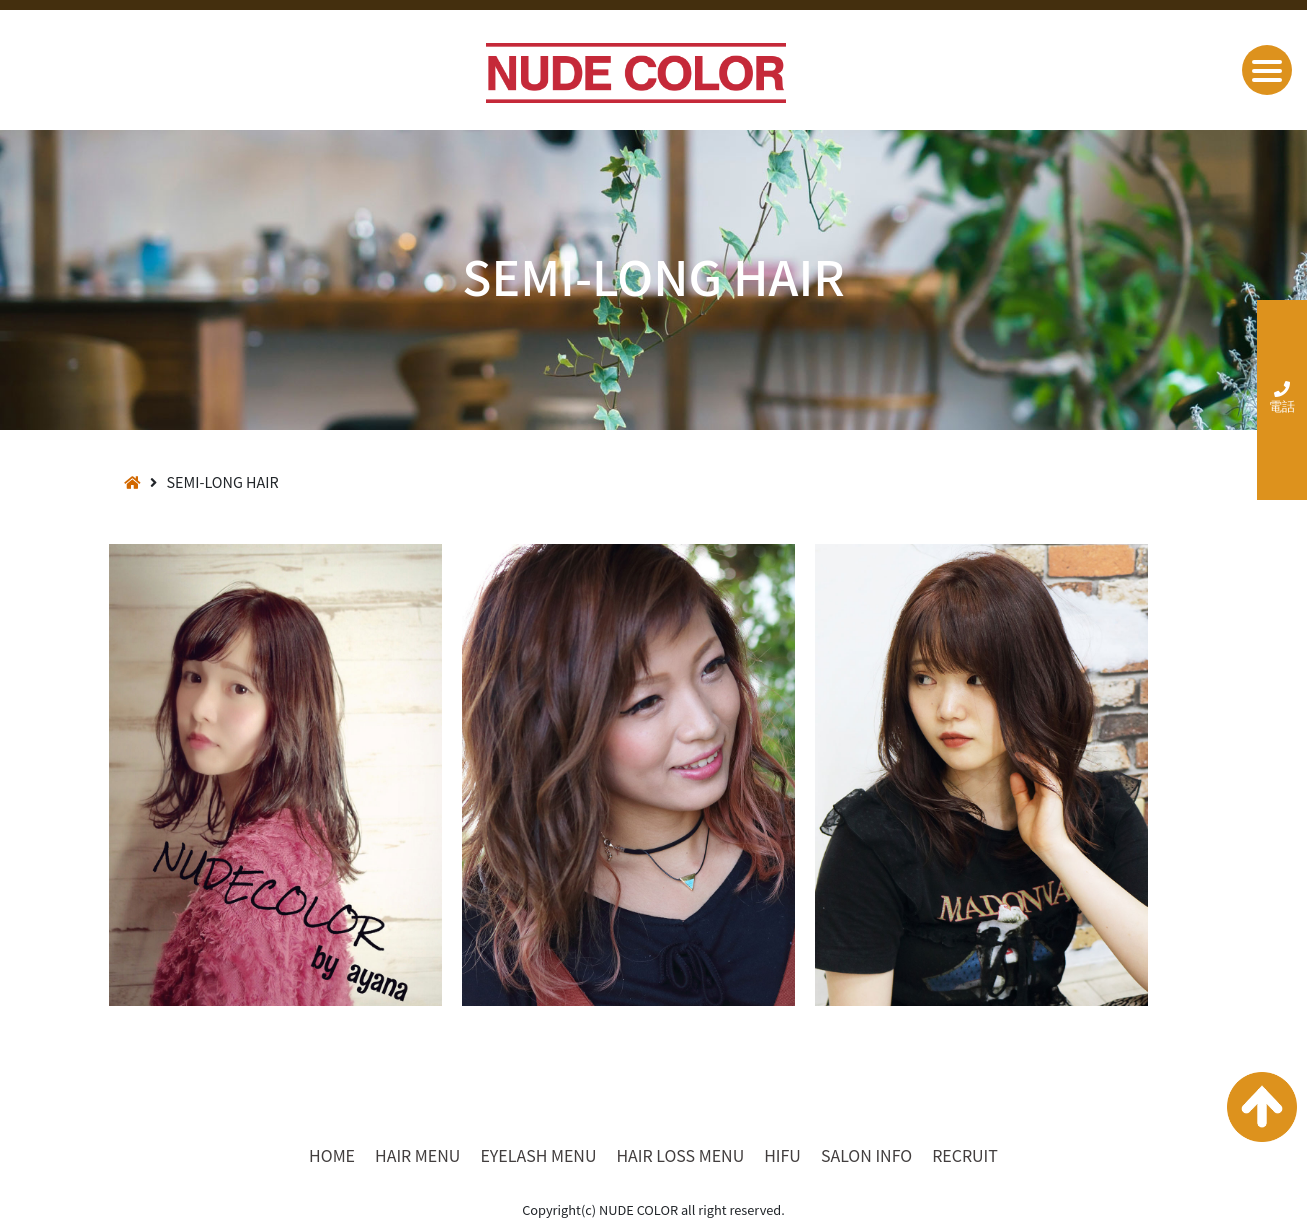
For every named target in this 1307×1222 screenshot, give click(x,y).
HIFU (782, 1155)
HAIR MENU (417, 1155)
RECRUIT (965, 1155)
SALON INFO (866, 1155)
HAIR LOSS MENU (680, 1155)
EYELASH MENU (538, 1155)
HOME (332, 1155)
